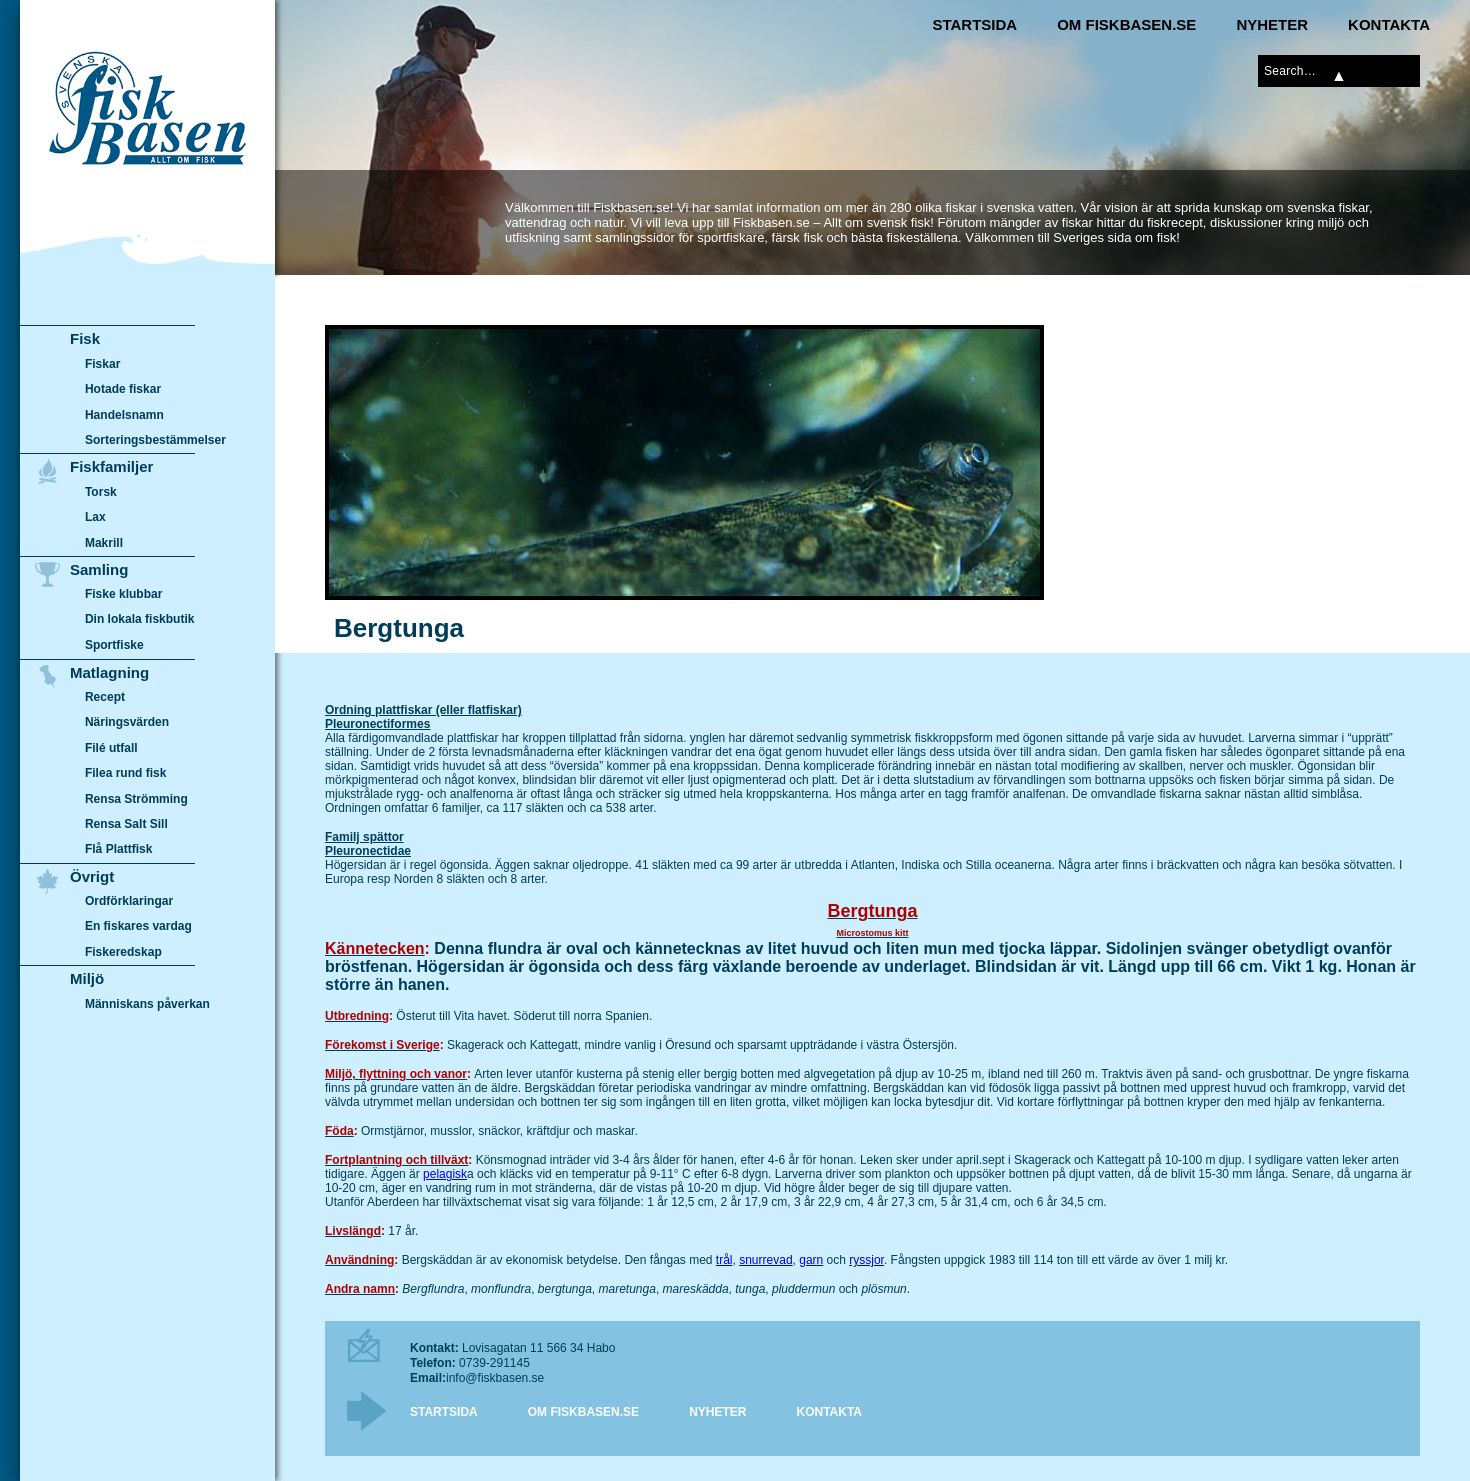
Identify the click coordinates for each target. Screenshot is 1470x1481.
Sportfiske (114, 645)
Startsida (974, 24)
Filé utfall (111, 748)
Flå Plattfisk (118, 849)
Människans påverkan (147, 1004)
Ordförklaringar (129, 901)
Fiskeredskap (123, 952)
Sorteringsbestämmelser (155, 440)
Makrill (104, 543)
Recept (105, 697)
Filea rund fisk (125, 773)
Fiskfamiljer (111, 466)
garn (811, 1260)
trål (724, 1260)
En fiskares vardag (138, 927)
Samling (99, 569)
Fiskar (102, 364)
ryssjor (866, 1260)
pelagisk (445, 1174)
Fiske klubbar (124, 594)
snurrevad (765, 1260)
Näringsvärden (127, 722)
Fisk (85, 338)
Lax (95, 517)
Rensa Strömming (136, 799)
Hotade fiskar (123, 389)
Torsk (101, 492)
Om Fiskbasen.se (1126, 24)
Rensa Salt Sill (126, 824)
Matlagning (109, 672)
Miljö (87, 978)
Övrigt (92, 876)
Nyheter (1272, 24)
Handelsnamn (124, 415)
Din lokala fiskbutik (140, 620)
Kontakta (1389, 24)
